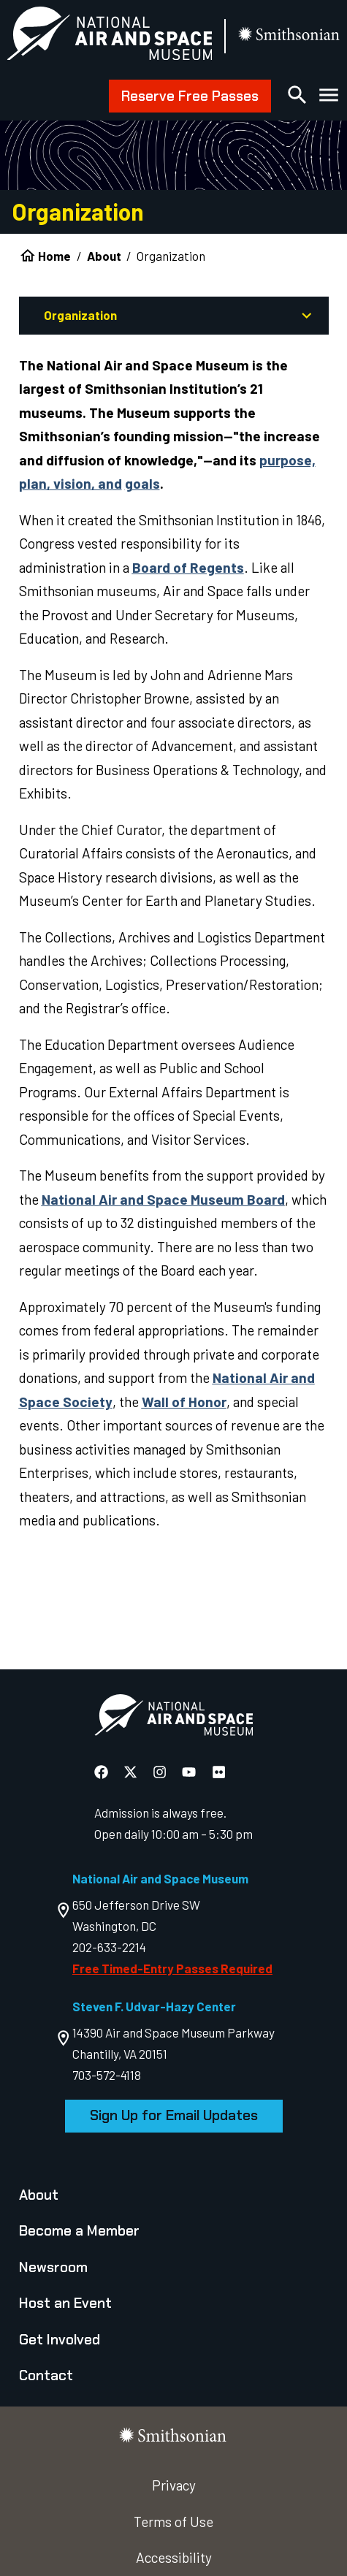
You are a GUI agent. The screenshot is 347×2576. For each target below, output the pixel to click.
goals (142, 483)
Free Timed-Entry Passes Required (172, 1968)
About (104, 255)
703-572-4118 (106, 2075)
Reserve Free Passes (190, 96)
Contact (46, 2375)
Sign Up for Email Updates (174, 2115)
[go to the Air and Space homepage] (173, 1718)
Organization (80, 315)
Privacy (174, 2485)
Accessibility (174, 2557)
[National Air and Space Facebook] (102, 1771)
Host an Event (65, 2303)
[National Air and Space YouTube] (190, 1771)
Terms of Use (173, 2521)
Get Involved (59, 2340)
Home (54, 255)
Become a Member (79, 2231)
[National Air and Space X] (131, 1771)
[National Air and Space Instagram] (161, 1771)
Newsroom (53, 2267)
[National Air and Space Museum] (109, 36)
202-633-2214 (109, 1947)
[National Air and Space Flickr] (219, 1771)
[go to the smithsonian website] (289, 35)
